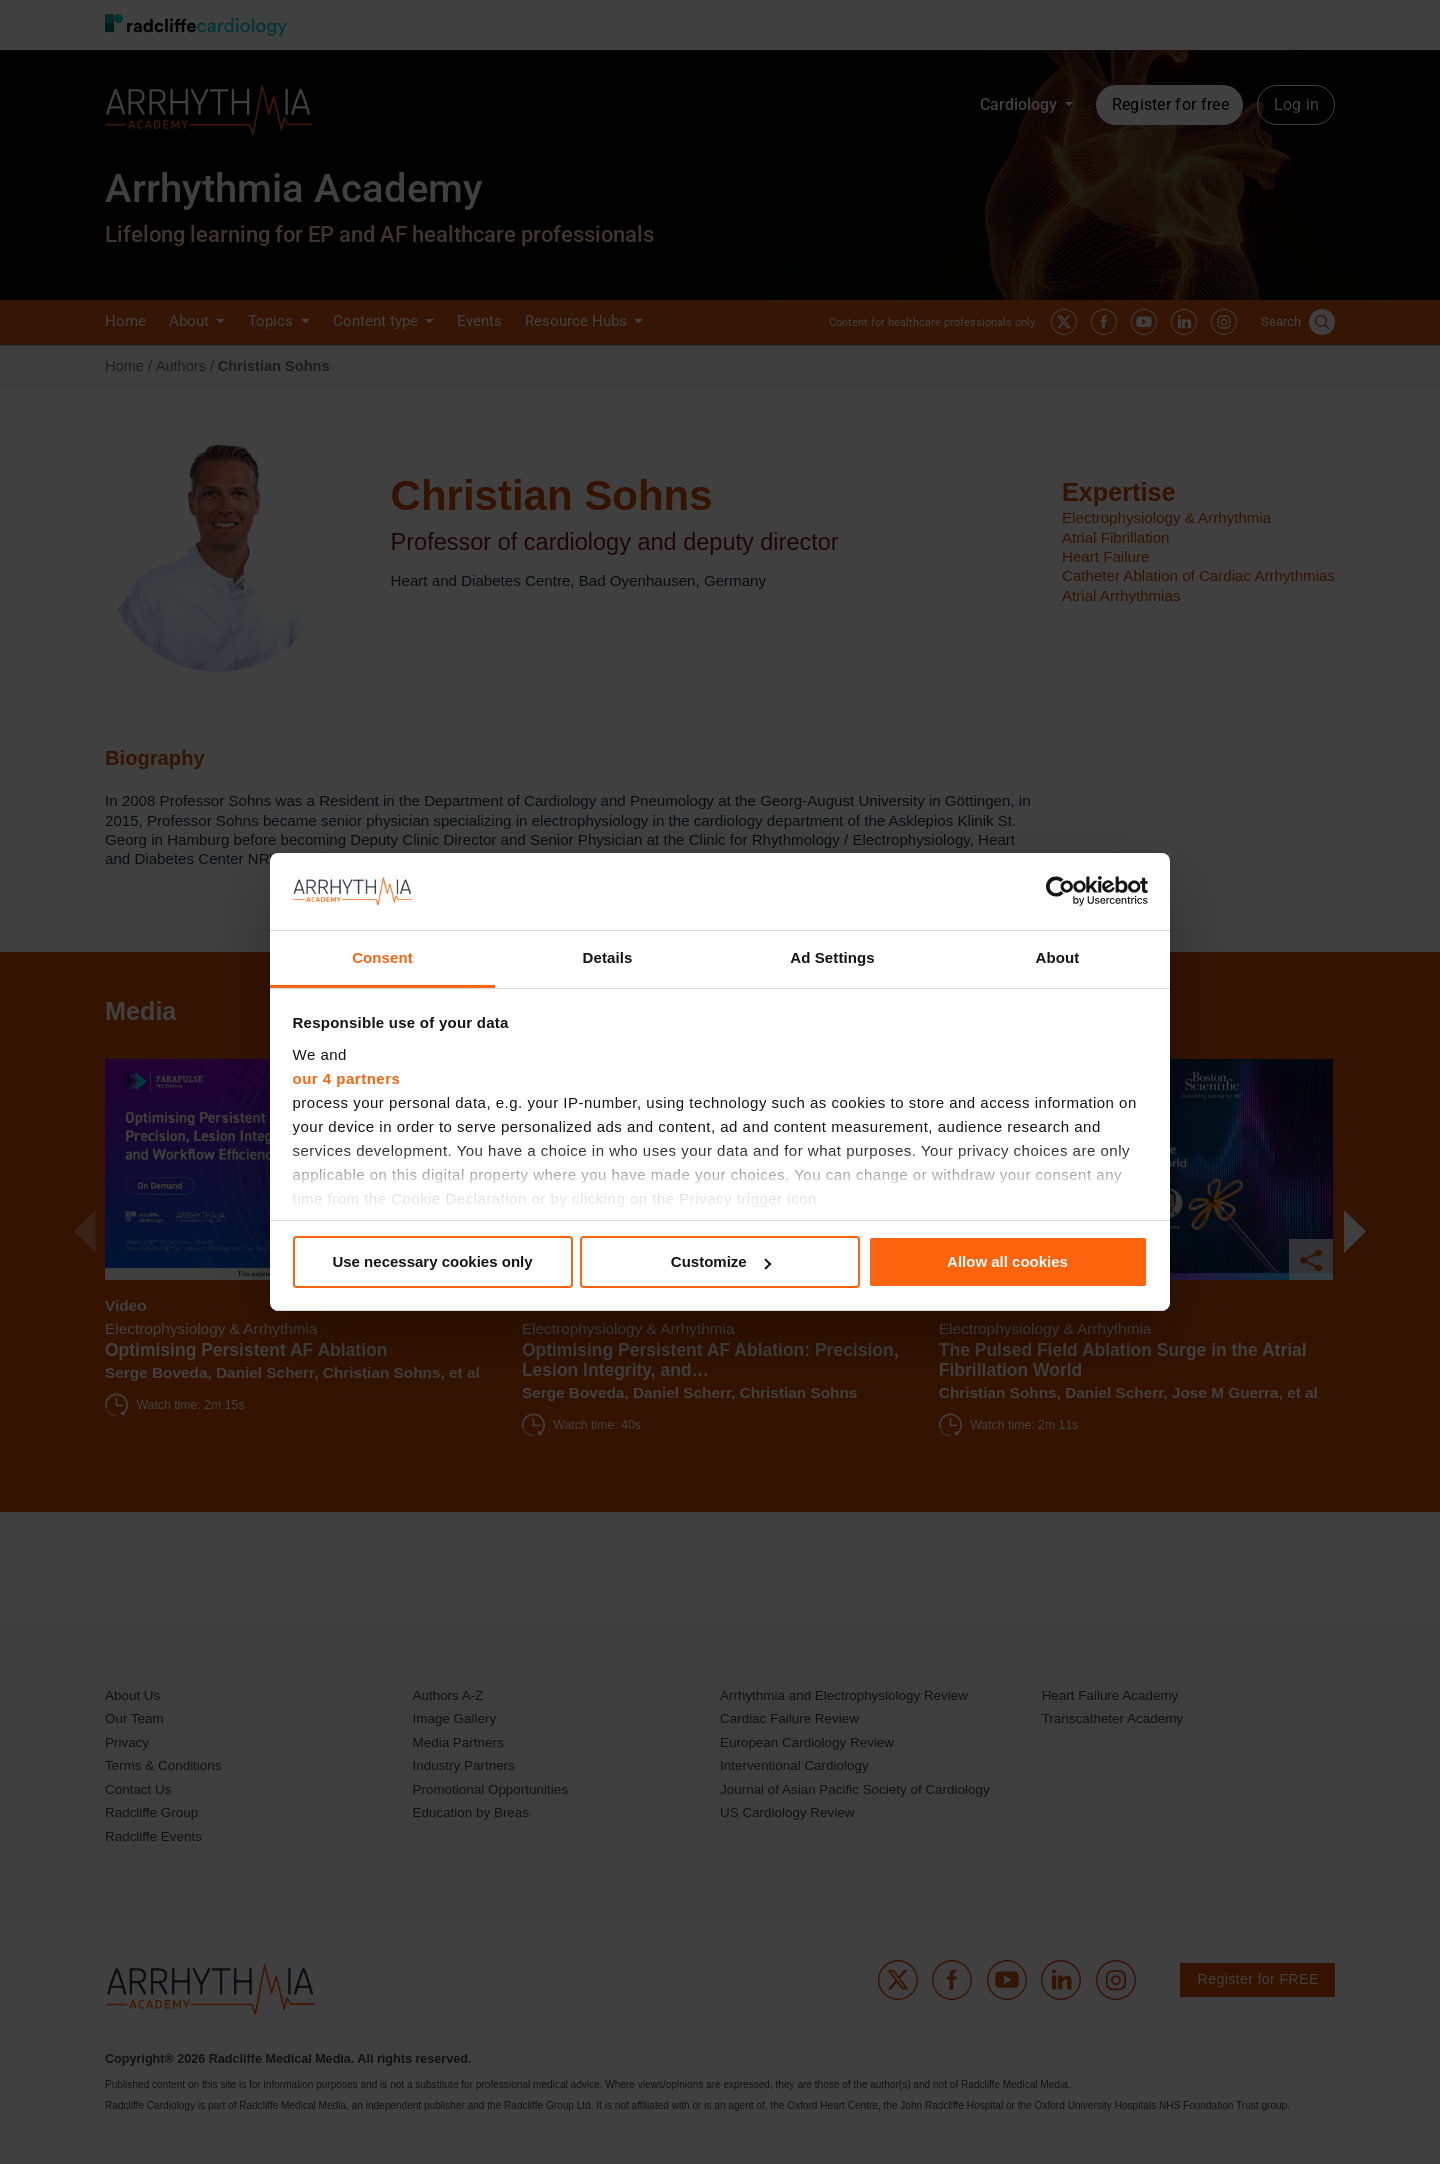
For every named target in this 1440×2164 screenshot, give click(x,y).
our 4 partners (347, 1078)
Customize (721, 1261)
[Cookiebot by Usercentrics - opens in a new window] (1060, 891)
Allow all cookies (1007, 1261)
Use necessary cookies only (432, 1261)
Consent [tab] (382, 957)
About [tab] (1058, 957)
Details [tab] (608, 957)
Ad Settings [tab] (832, 957)
